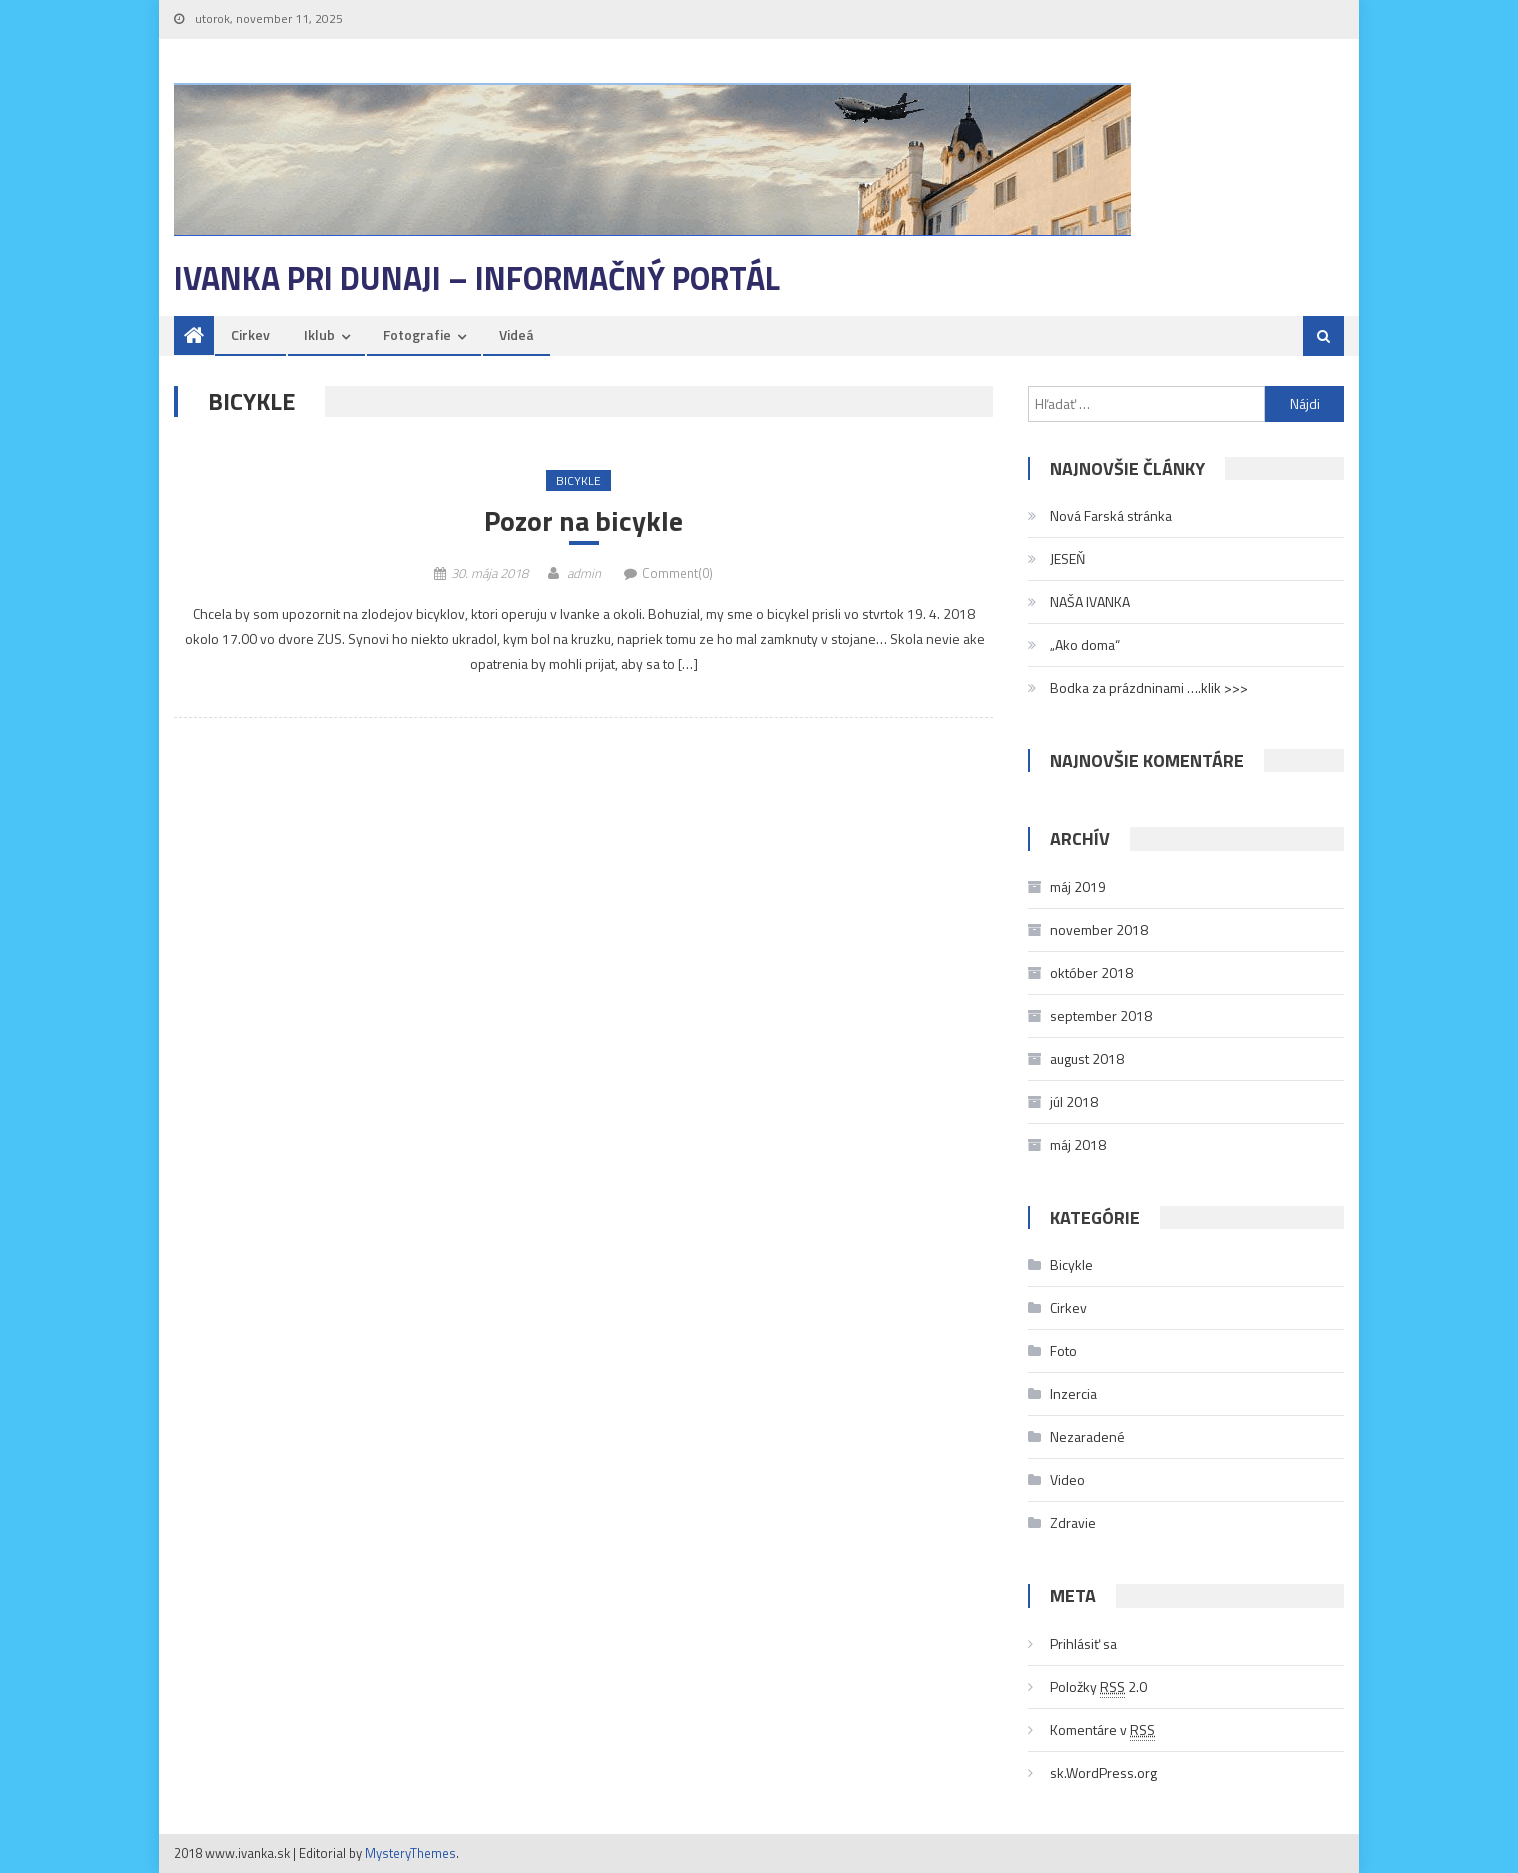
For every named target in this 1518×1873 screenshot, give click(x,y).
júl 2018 (1074, 1101)
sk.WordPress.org (1103, 1772)
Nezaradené (1087, 1436)
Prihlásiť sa (1083, 1643)
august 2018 (1087, 1058)
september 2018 (1101, 1015)
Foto (1063, 1350)
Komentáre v (1102, 1730)
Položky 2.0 (1098, 1687)
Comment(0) (677, 573)
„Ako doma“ (1085, 644)
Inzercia (1073, 1393)
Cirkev (250, 334)
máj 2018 (1078, 1144)
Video (1067, 1479)
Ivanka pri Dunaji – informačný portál (477, 278)
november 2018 (1099, 929)
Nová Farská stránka (1111, 515)
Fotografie (417, 334)
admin (584, 573)
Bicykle (578, 480)
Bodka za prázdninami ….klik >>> (1149, 687)
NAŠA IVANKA (1090, 601)
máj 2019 (1078, 886)
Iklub (319, 334)
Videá (516, 334)
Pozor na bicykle (583, 521)
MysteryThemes (410, 1853)
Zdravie (1073, 1522)
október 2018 (1091, 972)
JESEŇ (1067, 558)
